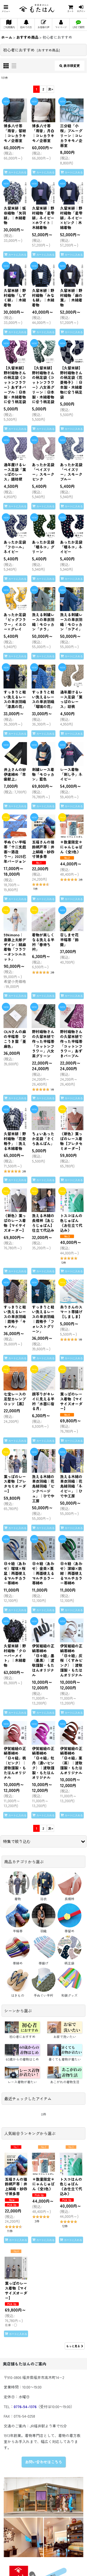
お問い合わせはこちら (43, 2462)
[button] (5, 8)
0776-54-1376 (25, 2406)
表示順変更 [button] (69, 65)
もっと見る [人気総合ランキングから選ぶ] (74, 2346)
